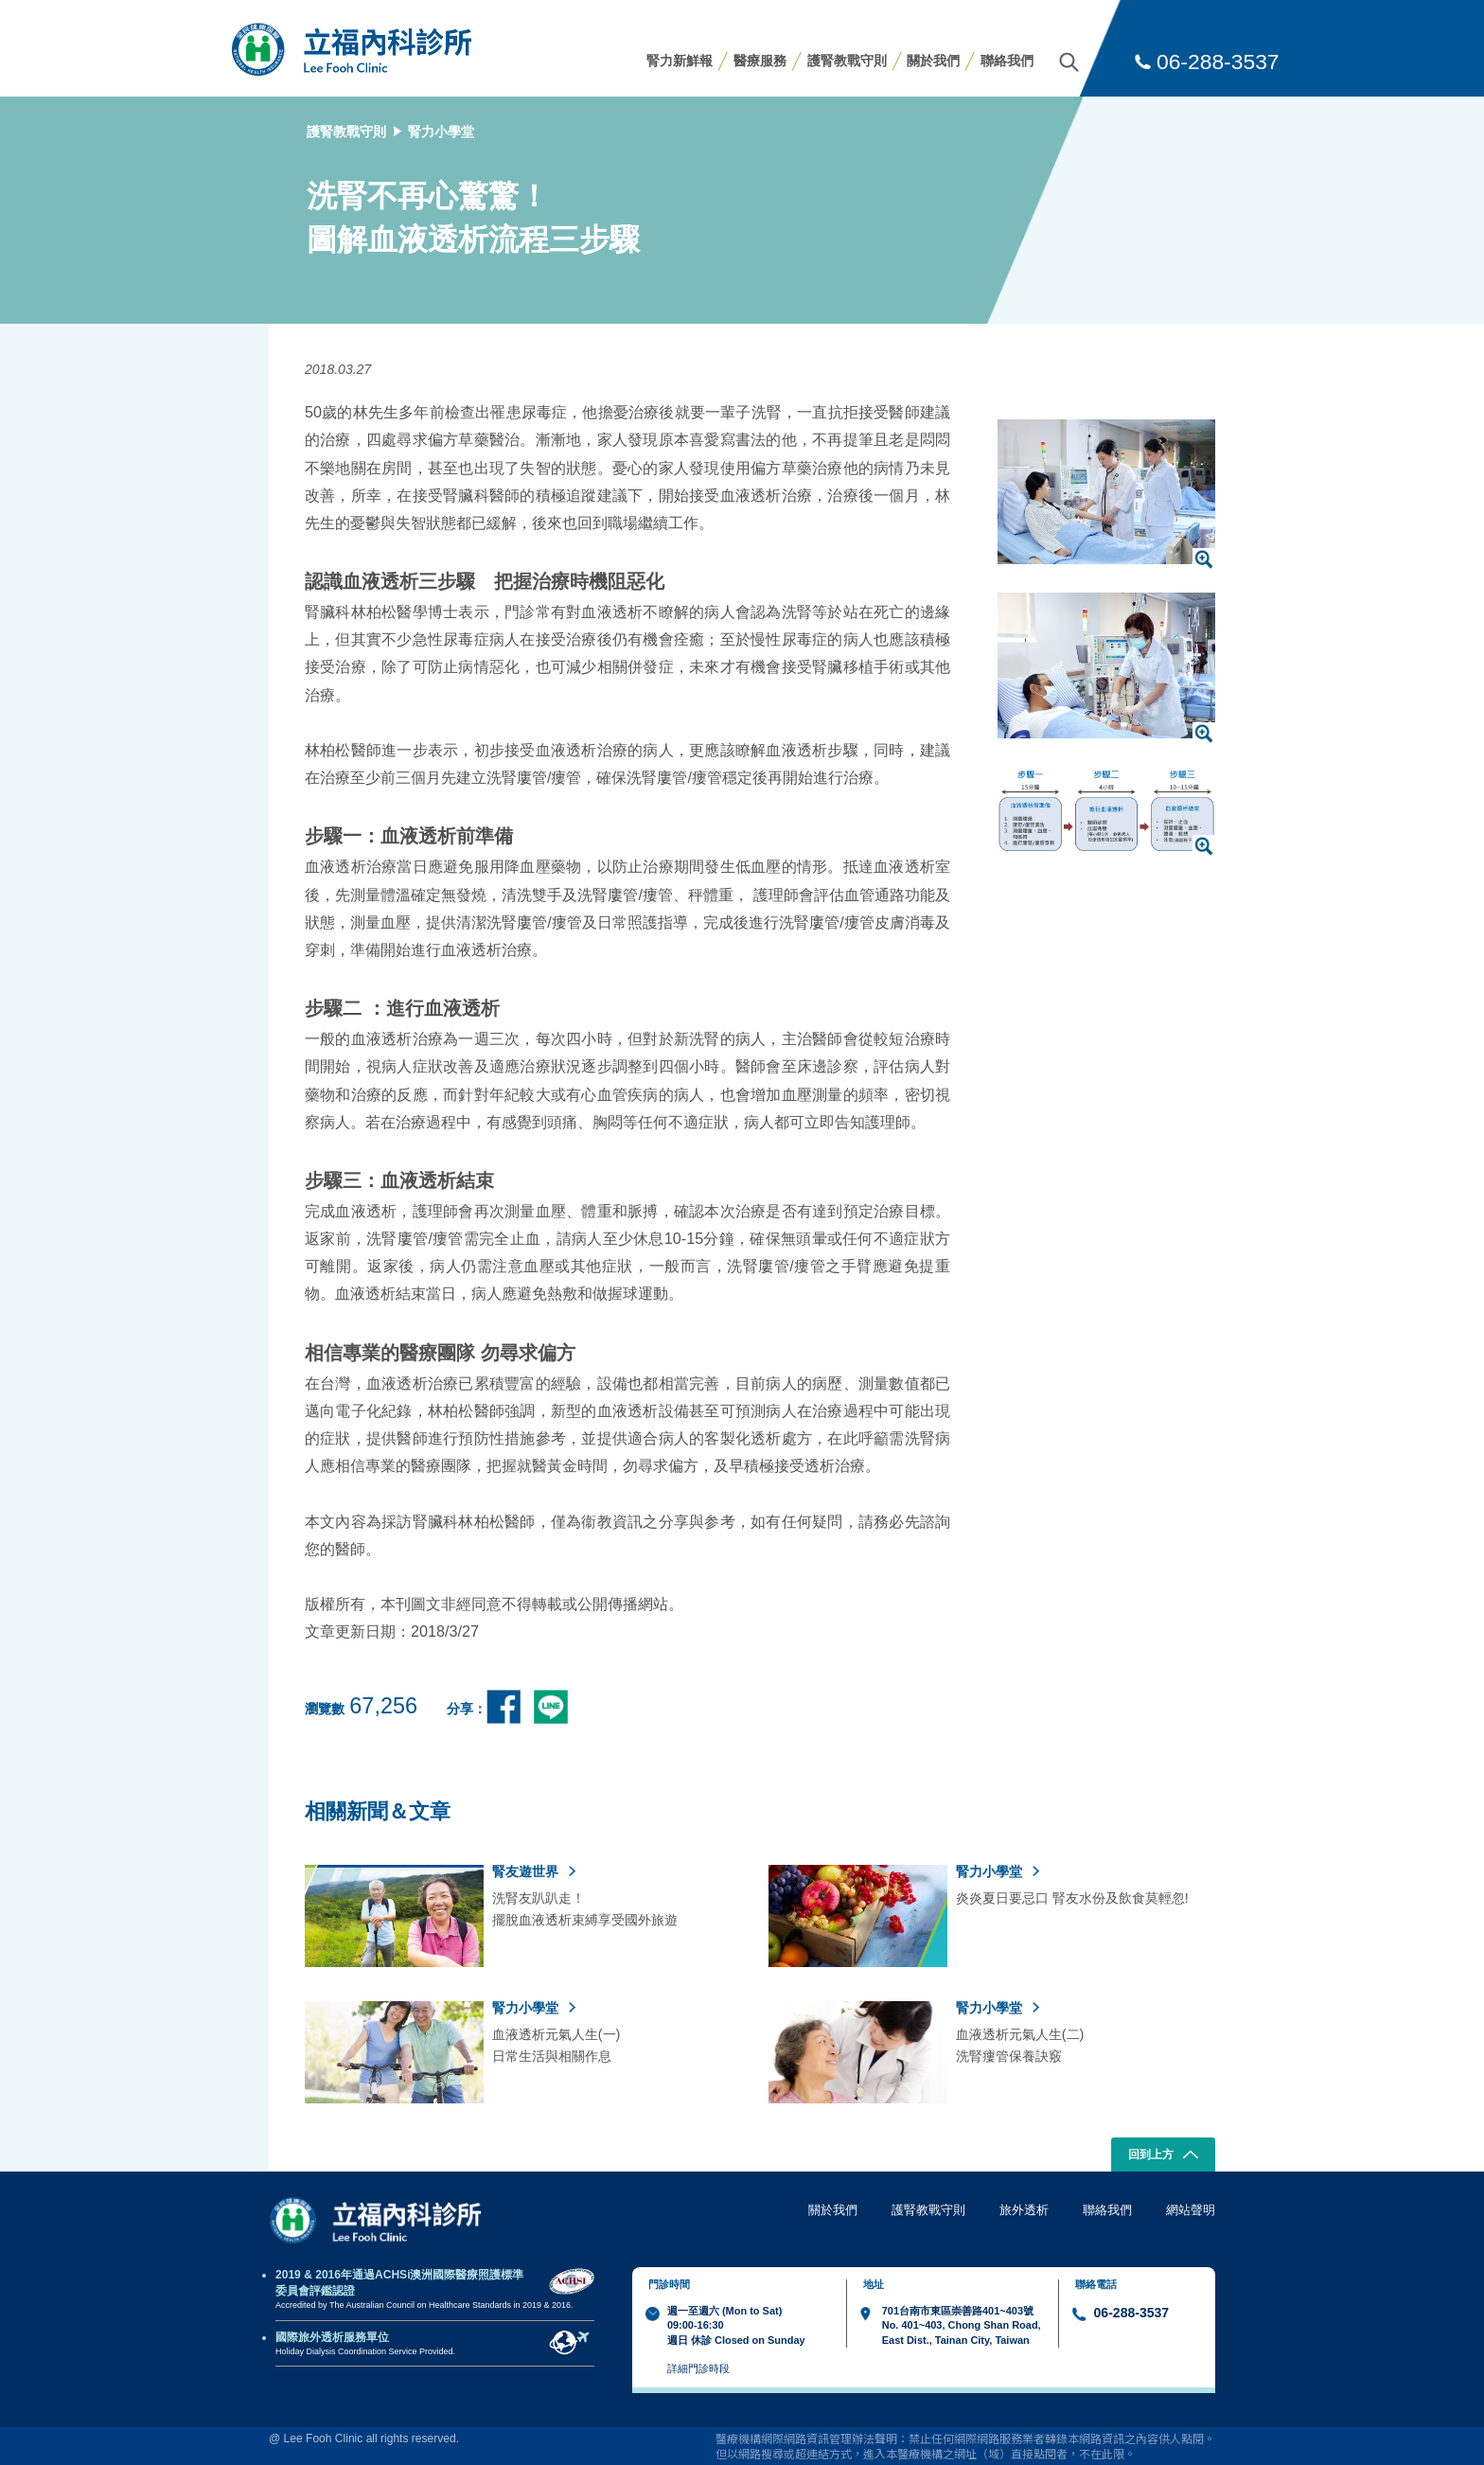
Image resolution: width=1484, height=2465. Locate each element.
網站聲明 (1190, 2210)
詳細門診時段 (698, 2368)
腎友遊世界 (533, 1871)
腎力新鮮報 (679, 60)
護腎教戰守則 (847, 60)
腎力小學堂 (441, 131)
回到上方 (1163, 2156)
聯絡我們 (1007, 60)
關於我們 (933, 60)
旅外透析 (1024, 2210)
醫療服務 (759, 60)
